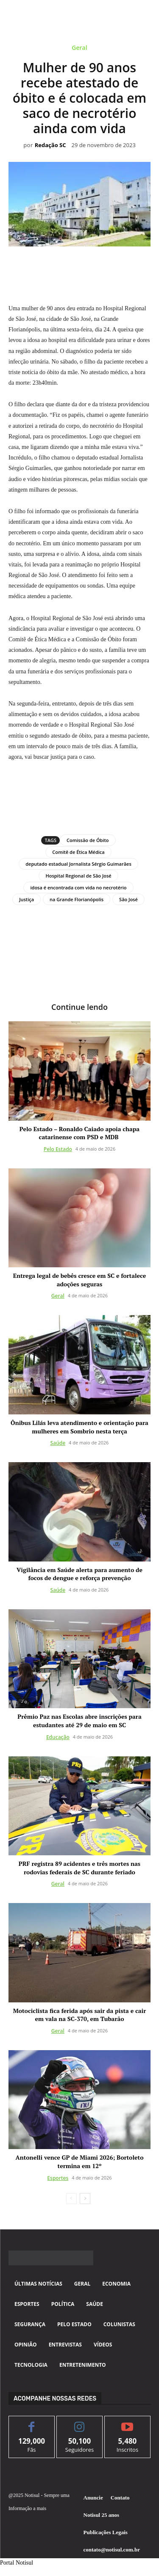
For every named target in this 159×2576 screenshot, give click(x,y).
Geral (79, 49)
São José (128, 899)
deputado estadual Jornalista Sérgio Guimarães (78, 864)
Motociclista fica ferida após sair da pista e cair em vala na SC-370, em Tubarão (79, 2015)
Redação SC (50, 145)
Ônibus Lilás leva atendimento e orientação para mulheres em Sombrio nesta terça (79, 1427)
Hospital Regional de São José (78, 875)
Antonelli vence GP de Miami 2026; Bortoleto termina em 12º (80, 2161)
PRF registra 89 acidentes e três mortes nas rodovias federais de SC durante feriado (79, 1868)
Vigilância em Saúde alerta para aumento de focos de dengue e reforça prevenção (79, 1574)
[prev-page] (71, 2198)
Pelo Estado (58, 1149)
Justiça (26, 899)
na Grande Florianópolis (76, 899)
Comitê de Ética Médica (78, 852)
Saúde (58, 1443)
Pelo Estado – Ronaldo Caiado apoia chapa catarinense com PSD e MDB (79, 1133)
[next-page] (85, 2198)
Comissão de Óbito (88, 840)
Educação (58, 1737)
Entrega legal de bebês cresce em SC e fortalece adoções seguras (79, 1280)
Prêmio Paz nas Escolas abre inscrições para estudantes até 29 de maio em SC (79, 1720)
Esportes (57, 2178)
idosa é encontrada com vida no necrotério (78, 887)
